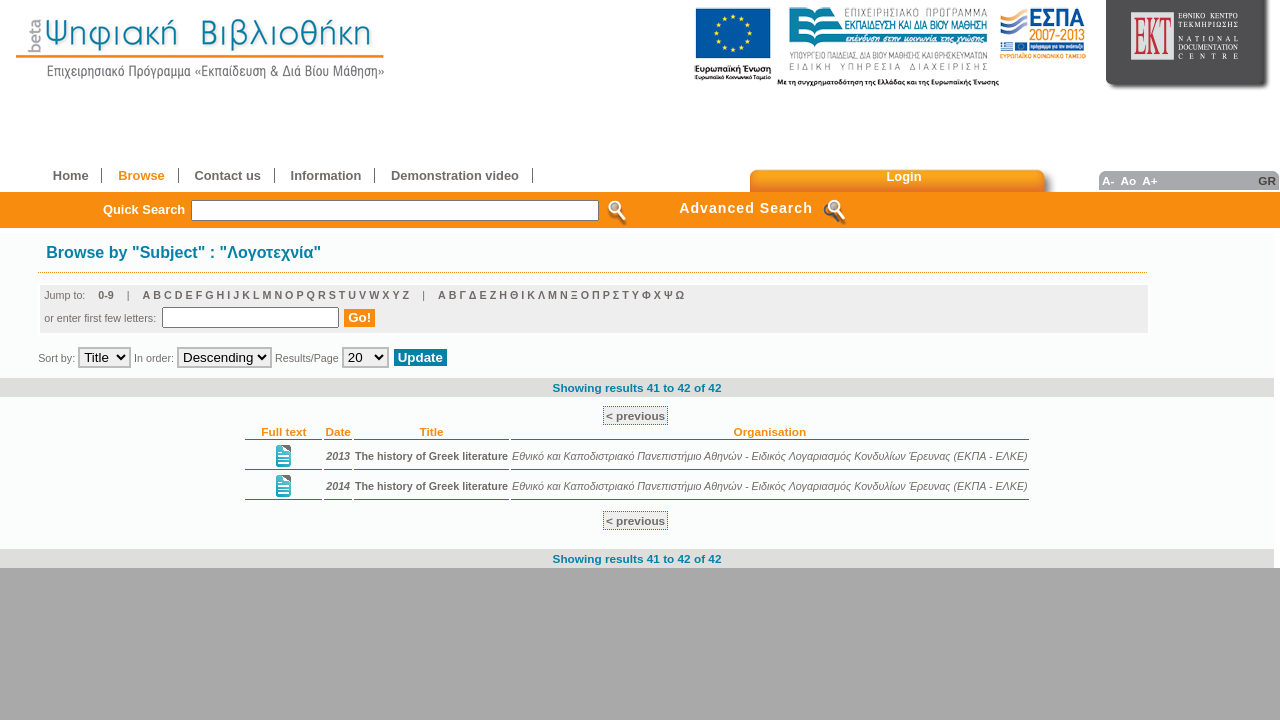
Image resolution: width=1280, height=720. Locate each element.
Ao (1128, 180)
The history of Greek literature (431, 456)
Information (326, 175)
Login (904, 176)
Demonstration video (455, 175)
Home (71, 175)
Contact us (227, 175)
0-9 (106, 295)
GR (1267, 180)
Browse (141, 175)
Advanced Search (746, 208)
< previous (635, 415)
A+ (1149, 180)
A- (1108, 180)
